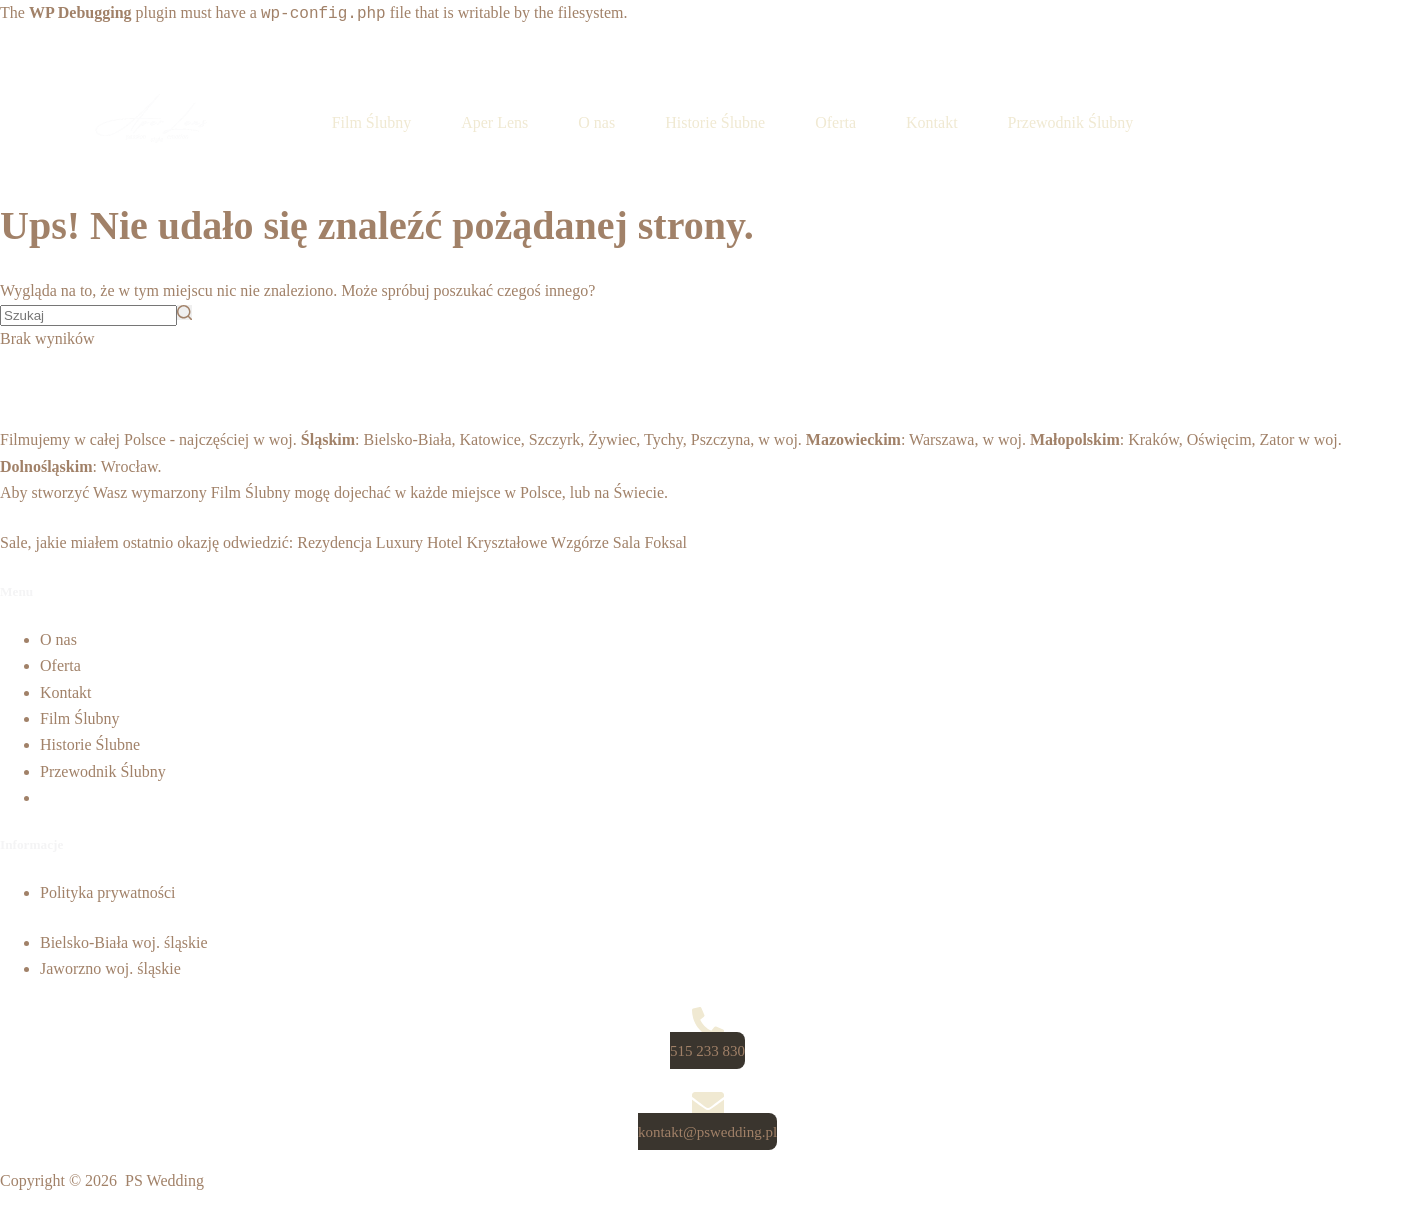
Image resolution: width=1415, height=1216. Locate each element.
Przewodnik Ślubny (103, 771)
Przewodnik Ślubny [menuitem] (1071, 122)
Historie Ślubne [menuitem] (715, 122)
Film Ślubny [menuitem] (372, 122)
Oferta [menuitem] (835, 122)
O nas (58, 639)
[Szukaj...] (88, 315)
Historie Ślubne (90, 744)
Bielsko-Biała (408, 439)
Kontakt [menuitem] (932, 122)
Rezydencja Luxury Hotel (379, 542)
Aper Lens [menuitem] (494, 122)
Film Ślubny (251, 492)
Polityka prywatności (108, 892)
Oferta (60, 665)
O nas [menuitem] (596, 122)
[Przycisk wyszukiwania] (184, 312)
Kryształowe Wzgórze (538, 542)
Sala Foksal (650, 542)
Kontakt (66, 692)
